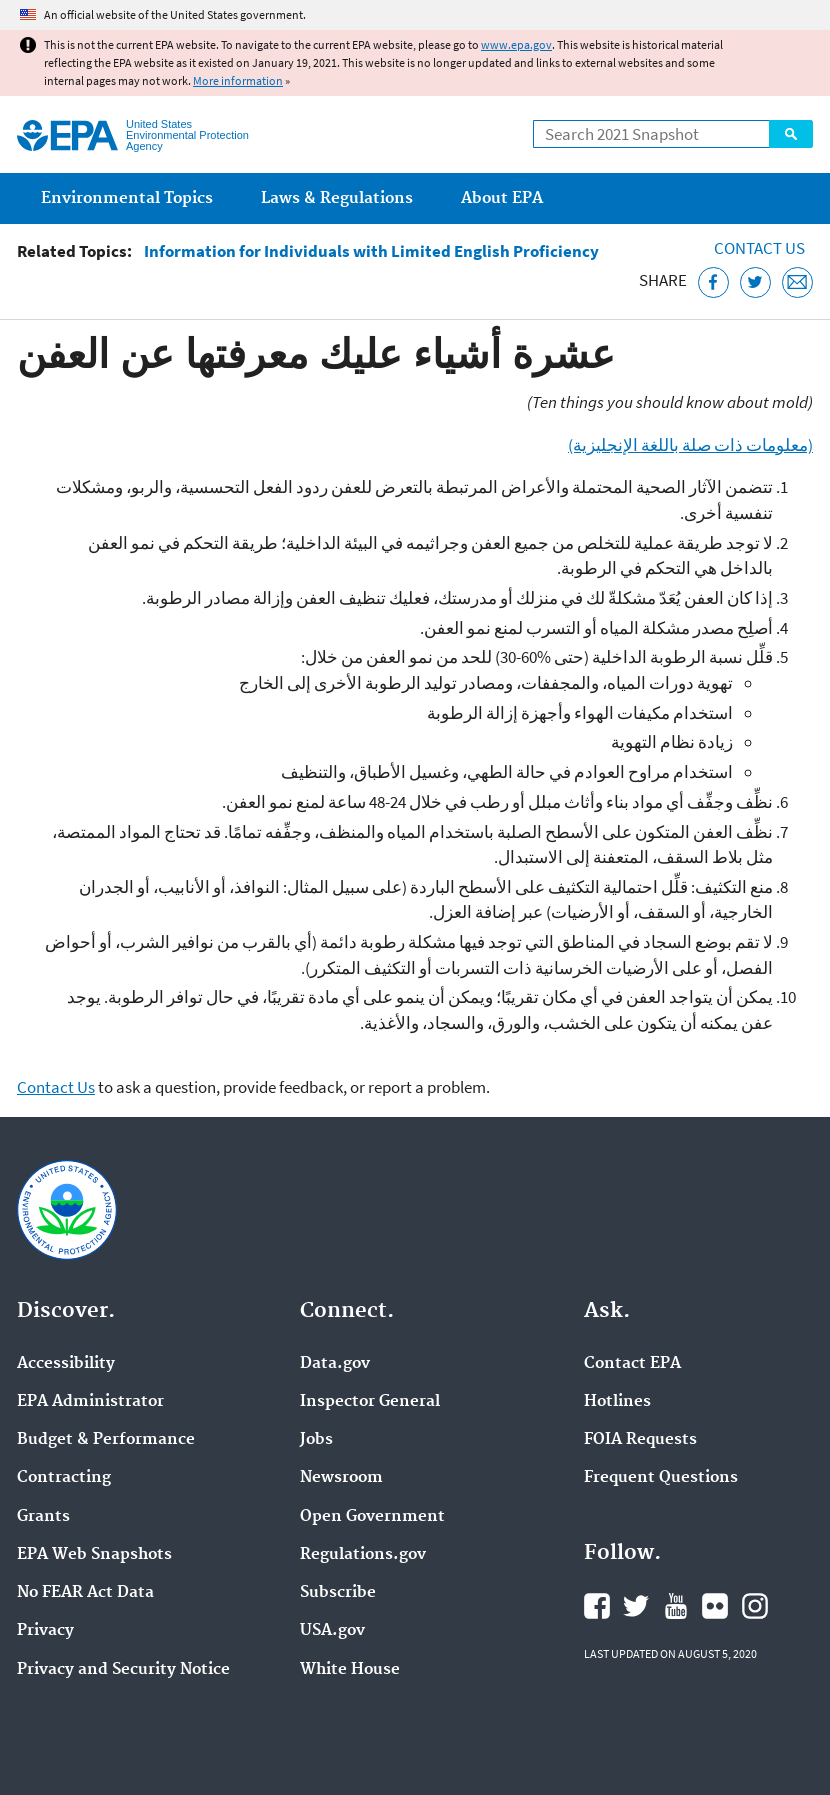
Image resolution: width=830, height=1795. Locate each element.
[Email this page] (797, 282)
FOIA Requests (640, 1440)
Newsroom (341, 1478)
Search (791, 134)
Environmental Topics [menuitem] (127, 198)
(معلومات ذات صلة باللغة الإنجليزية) (690, 445)
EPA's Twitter (636, 1606)
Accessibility (66, 1364)
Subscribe (338, 1593)
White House (350, 1670)
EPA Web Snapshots (94, 1555)
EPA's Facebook (597, 1606)
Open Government (372, 1517)
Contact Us (759, 248)
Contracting (64, 1478)
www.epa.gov (516, 44)
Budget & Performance (106, 1440)
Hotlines (617, 1402)
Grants (43, 1517)
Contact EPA (632, 1364)
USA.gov (332, 1631)
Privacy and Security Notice (123, 1670)
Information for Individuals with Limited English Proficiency (371, 251)
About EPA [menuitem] (502, 198)
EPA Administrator (90, 1402)
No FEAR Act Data (85, 1593)
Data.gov (335, 1364)
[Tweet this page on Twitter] (755, 282)
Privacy (45, 1631)
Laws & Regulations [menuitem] (337, 198)
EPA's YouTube (676, 1606)
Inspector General (370, 1402)
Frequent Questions (661, 1478)
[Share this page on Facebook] (713, 282)
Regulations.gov (363, 1555)
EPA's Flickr (715, 1606)
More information (238, 80)
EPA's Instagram (755, 1606)
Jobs (316, 1440)
